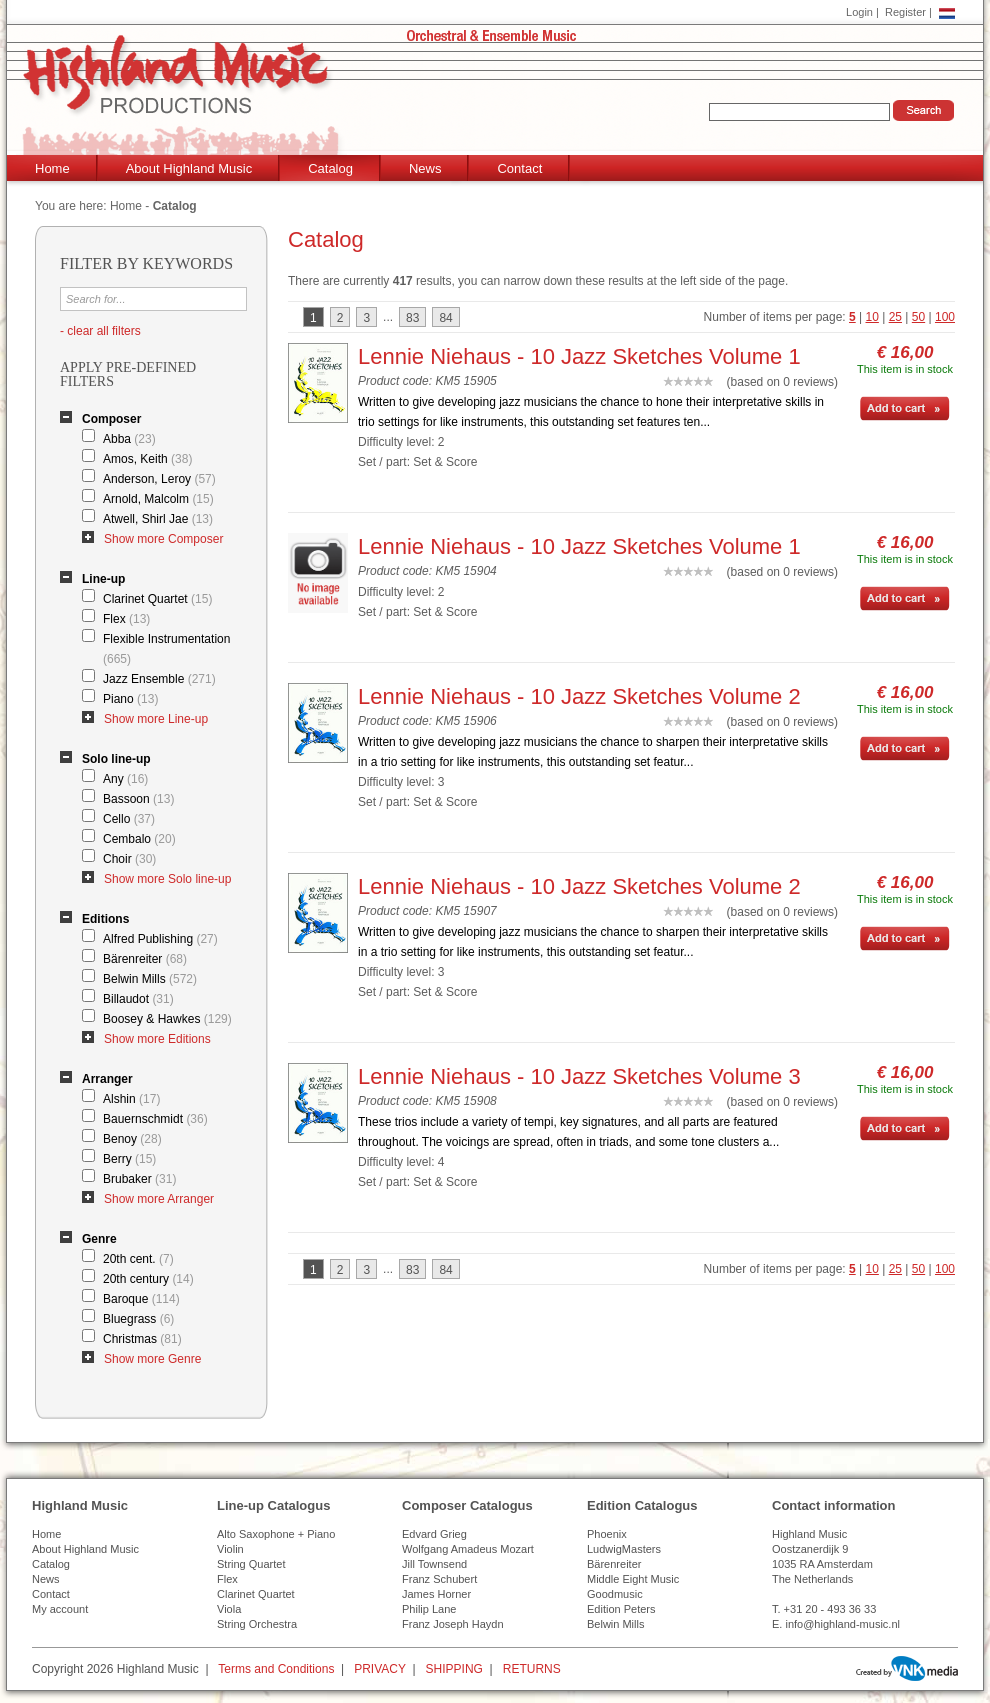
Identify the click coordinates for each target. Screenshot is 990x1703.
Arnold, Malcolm (158, 499)
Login (859, 12)
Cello (129, 819)
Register (905, 12)
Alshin (131, 1099)
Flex (126, 619)
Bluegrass (138, 1319)
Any (125, 779)
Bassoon (138, 799)
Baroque (141, 1299)
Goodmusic (615, 1594)
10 (872, 317)
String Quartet (251, 1564)
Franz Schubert (439, 1579)
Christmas (142, 1339)
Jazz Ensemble (159, 679)
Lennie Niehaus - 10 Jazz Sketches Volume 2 (579, 696)
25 (895, 317)
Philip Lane (429, 1609)
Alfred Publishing (160, 939)
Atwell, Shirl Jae (158, 519)
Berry (129, 1159)
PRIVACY (380, 1669)
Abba (129, 439)
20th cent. (138, 1259)
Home (52, 168)
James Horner (436, 1594)
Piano (130, 699)
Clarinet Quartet (157, 599)
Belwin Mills (150, 979)
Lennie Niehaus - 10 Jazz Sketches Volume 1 (579, 356)
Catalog (330, 168)
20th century (148, 1279)
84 (445, 318)
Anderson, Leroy (159, 479)
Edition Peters (621, 1609)
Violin (230, 1549)
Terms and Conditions (276, 1669)
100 (945, 317)
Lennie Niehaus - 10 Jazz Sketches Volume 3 (579, 1076)
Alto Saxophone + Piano (276, 1534)
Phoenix (607, 1534)
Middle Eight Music (633, 1579)
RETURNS (532, 1669)
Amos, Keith (147, 459)
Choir (129, 859)
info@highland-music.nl (842, 1624)
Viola (229, 1609)
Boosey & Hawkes (167, 1019)
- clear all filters (100, 331)
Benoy (132, 1139)
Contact (519, 168)
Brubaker (139, 1179)
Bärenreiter (145, 959)
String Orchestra (257, 1624)
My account (60, 1609)
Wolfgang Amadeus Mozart (468, 1549)
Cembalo (139, 839)
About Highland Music (189, 168)
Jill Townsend (434, 1564)
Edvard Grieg (434, 1534)
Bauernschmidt (155, 1119)
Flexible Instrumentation (166, 649)
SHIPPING (454, 1669)
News (425, 168)
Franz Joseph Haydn (453, 1624)
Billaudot (138, 999)
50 (918, 317)
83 (412, 318)
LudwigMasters (624, 1549)
